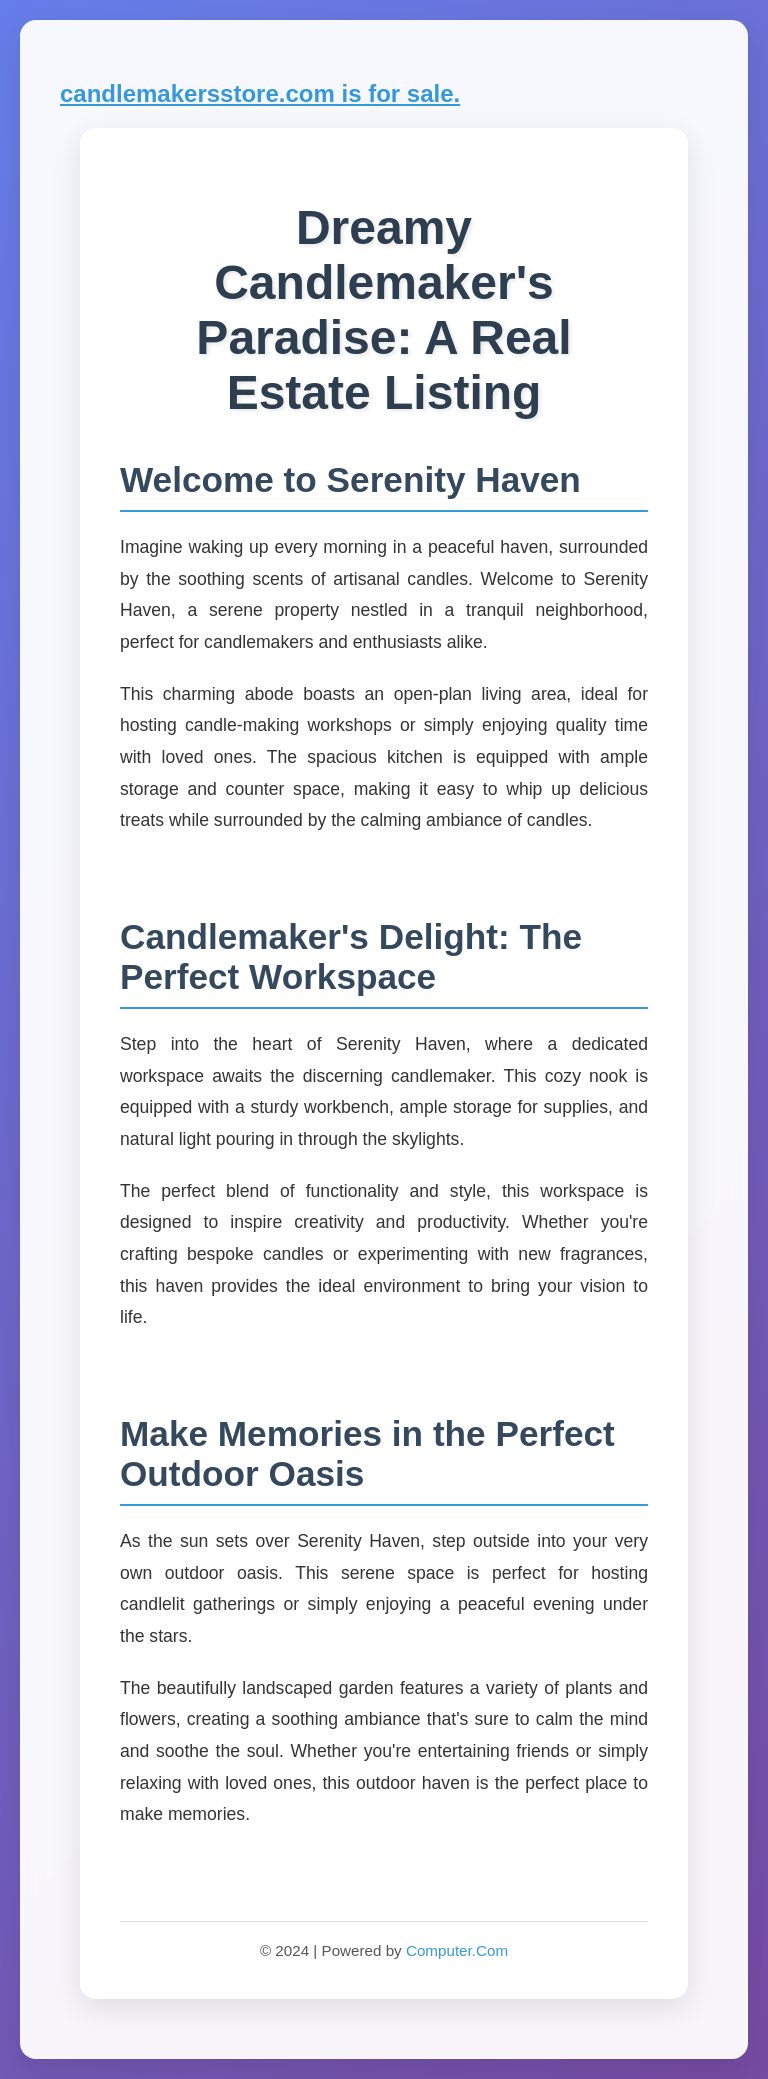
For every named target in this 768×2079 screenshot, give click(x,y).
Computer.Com (457, 1950)
